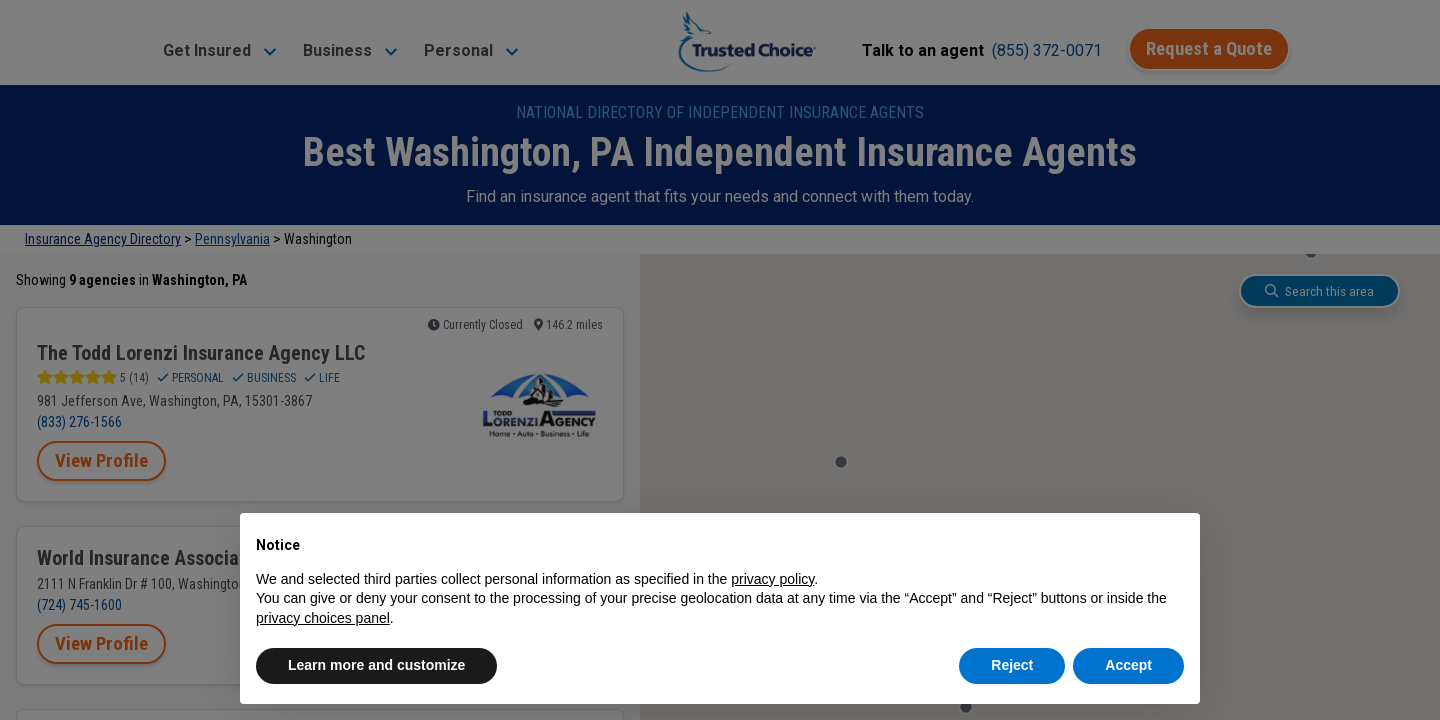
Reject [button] (1012, 665)
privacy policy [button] (772, 579)
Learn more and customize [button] (376, 665)
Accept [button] (1128, 665)
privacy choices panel (323, 618)
